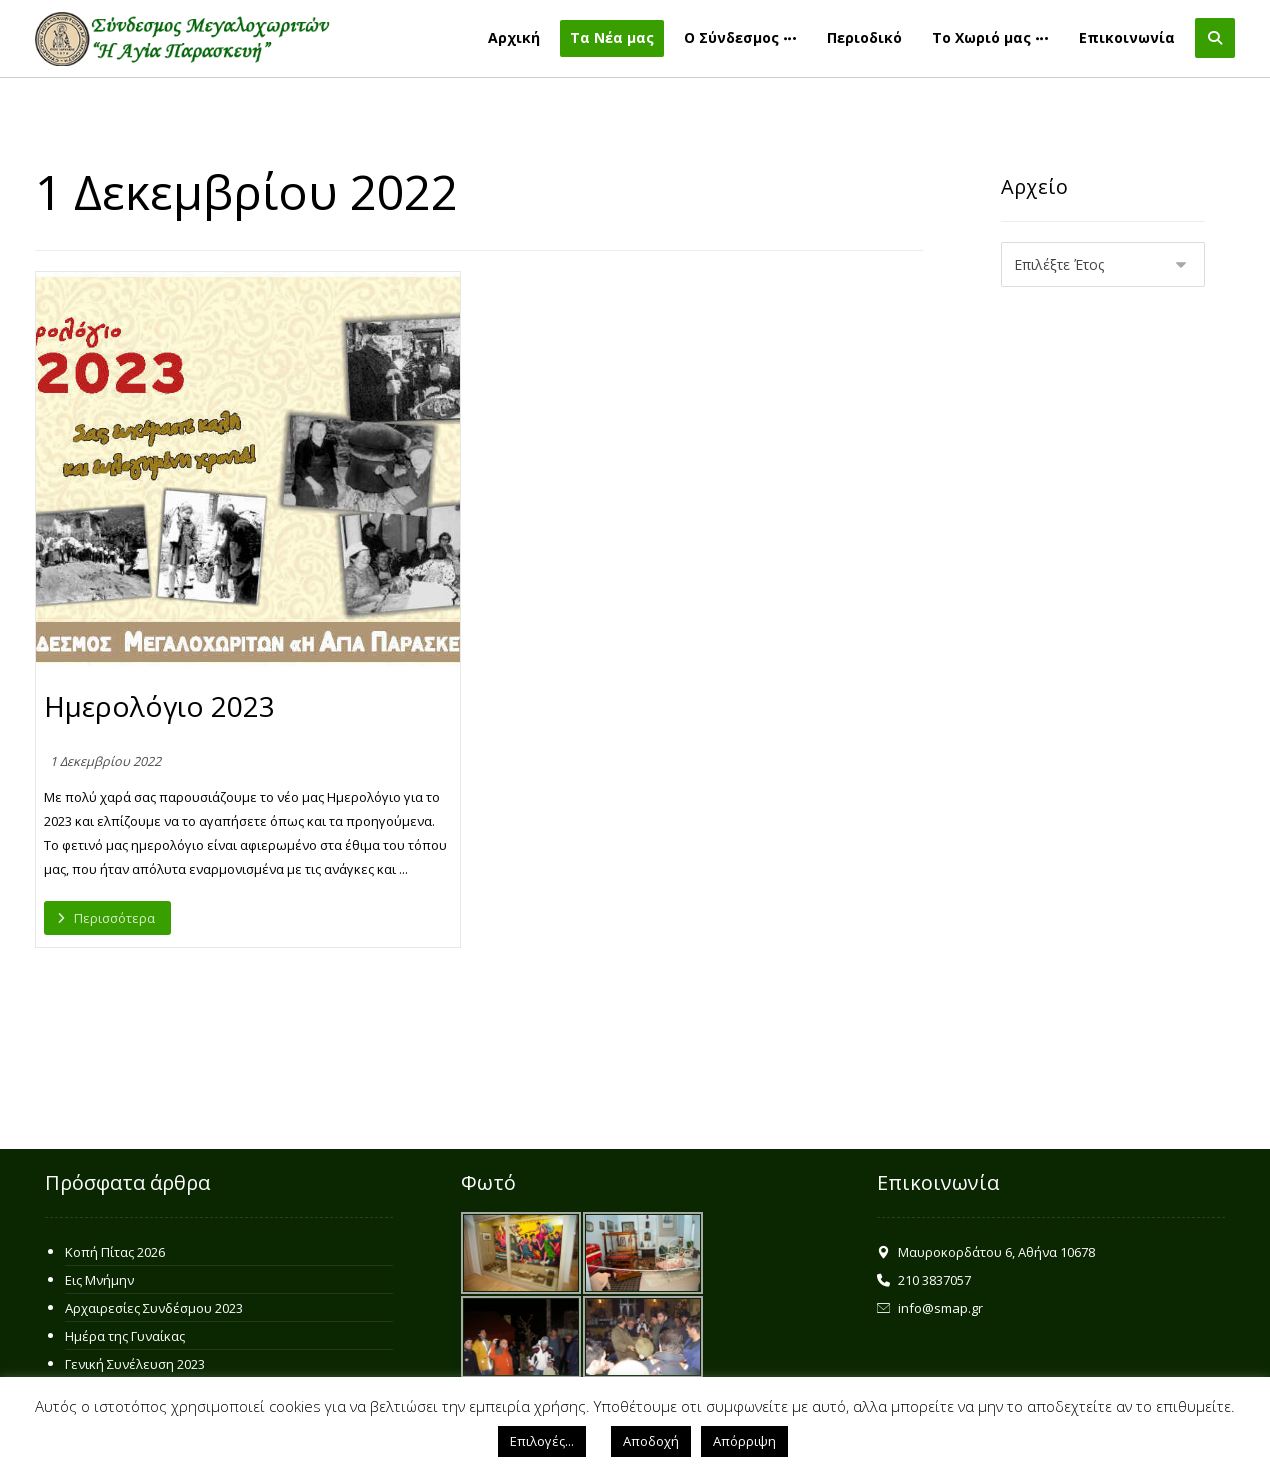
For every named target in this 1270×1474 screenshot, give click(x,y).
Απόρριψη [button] (744, 1441)
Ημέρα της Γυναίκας (125, 1336)
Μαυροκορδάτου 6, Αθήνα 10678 (986, 1252)
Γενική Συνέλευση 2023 (135, 1364)
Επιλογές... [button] (542, 1441)
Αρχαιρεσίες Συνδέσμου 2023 (154, 1308)
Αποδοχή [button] (651, 1441)
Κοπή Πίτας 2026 (115, 1252)
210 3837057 (924, 1280)
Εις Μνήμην (99, 1280)
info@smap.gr (930, 1308)
